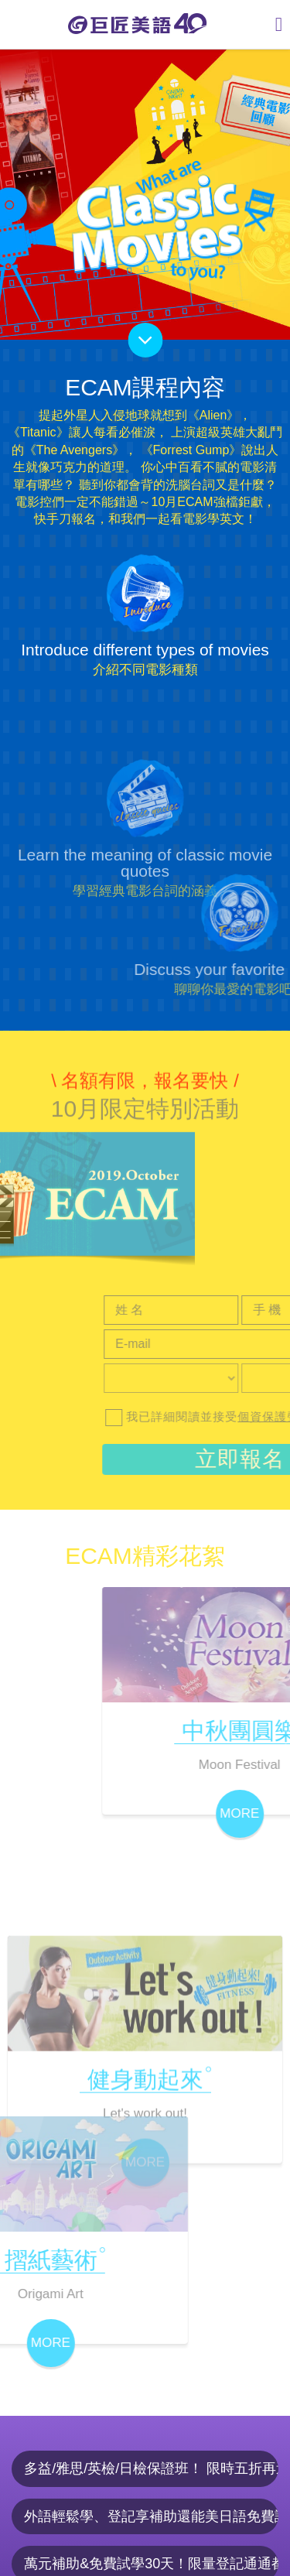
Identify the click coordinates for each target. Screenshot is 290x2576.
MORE (145, 2274)
